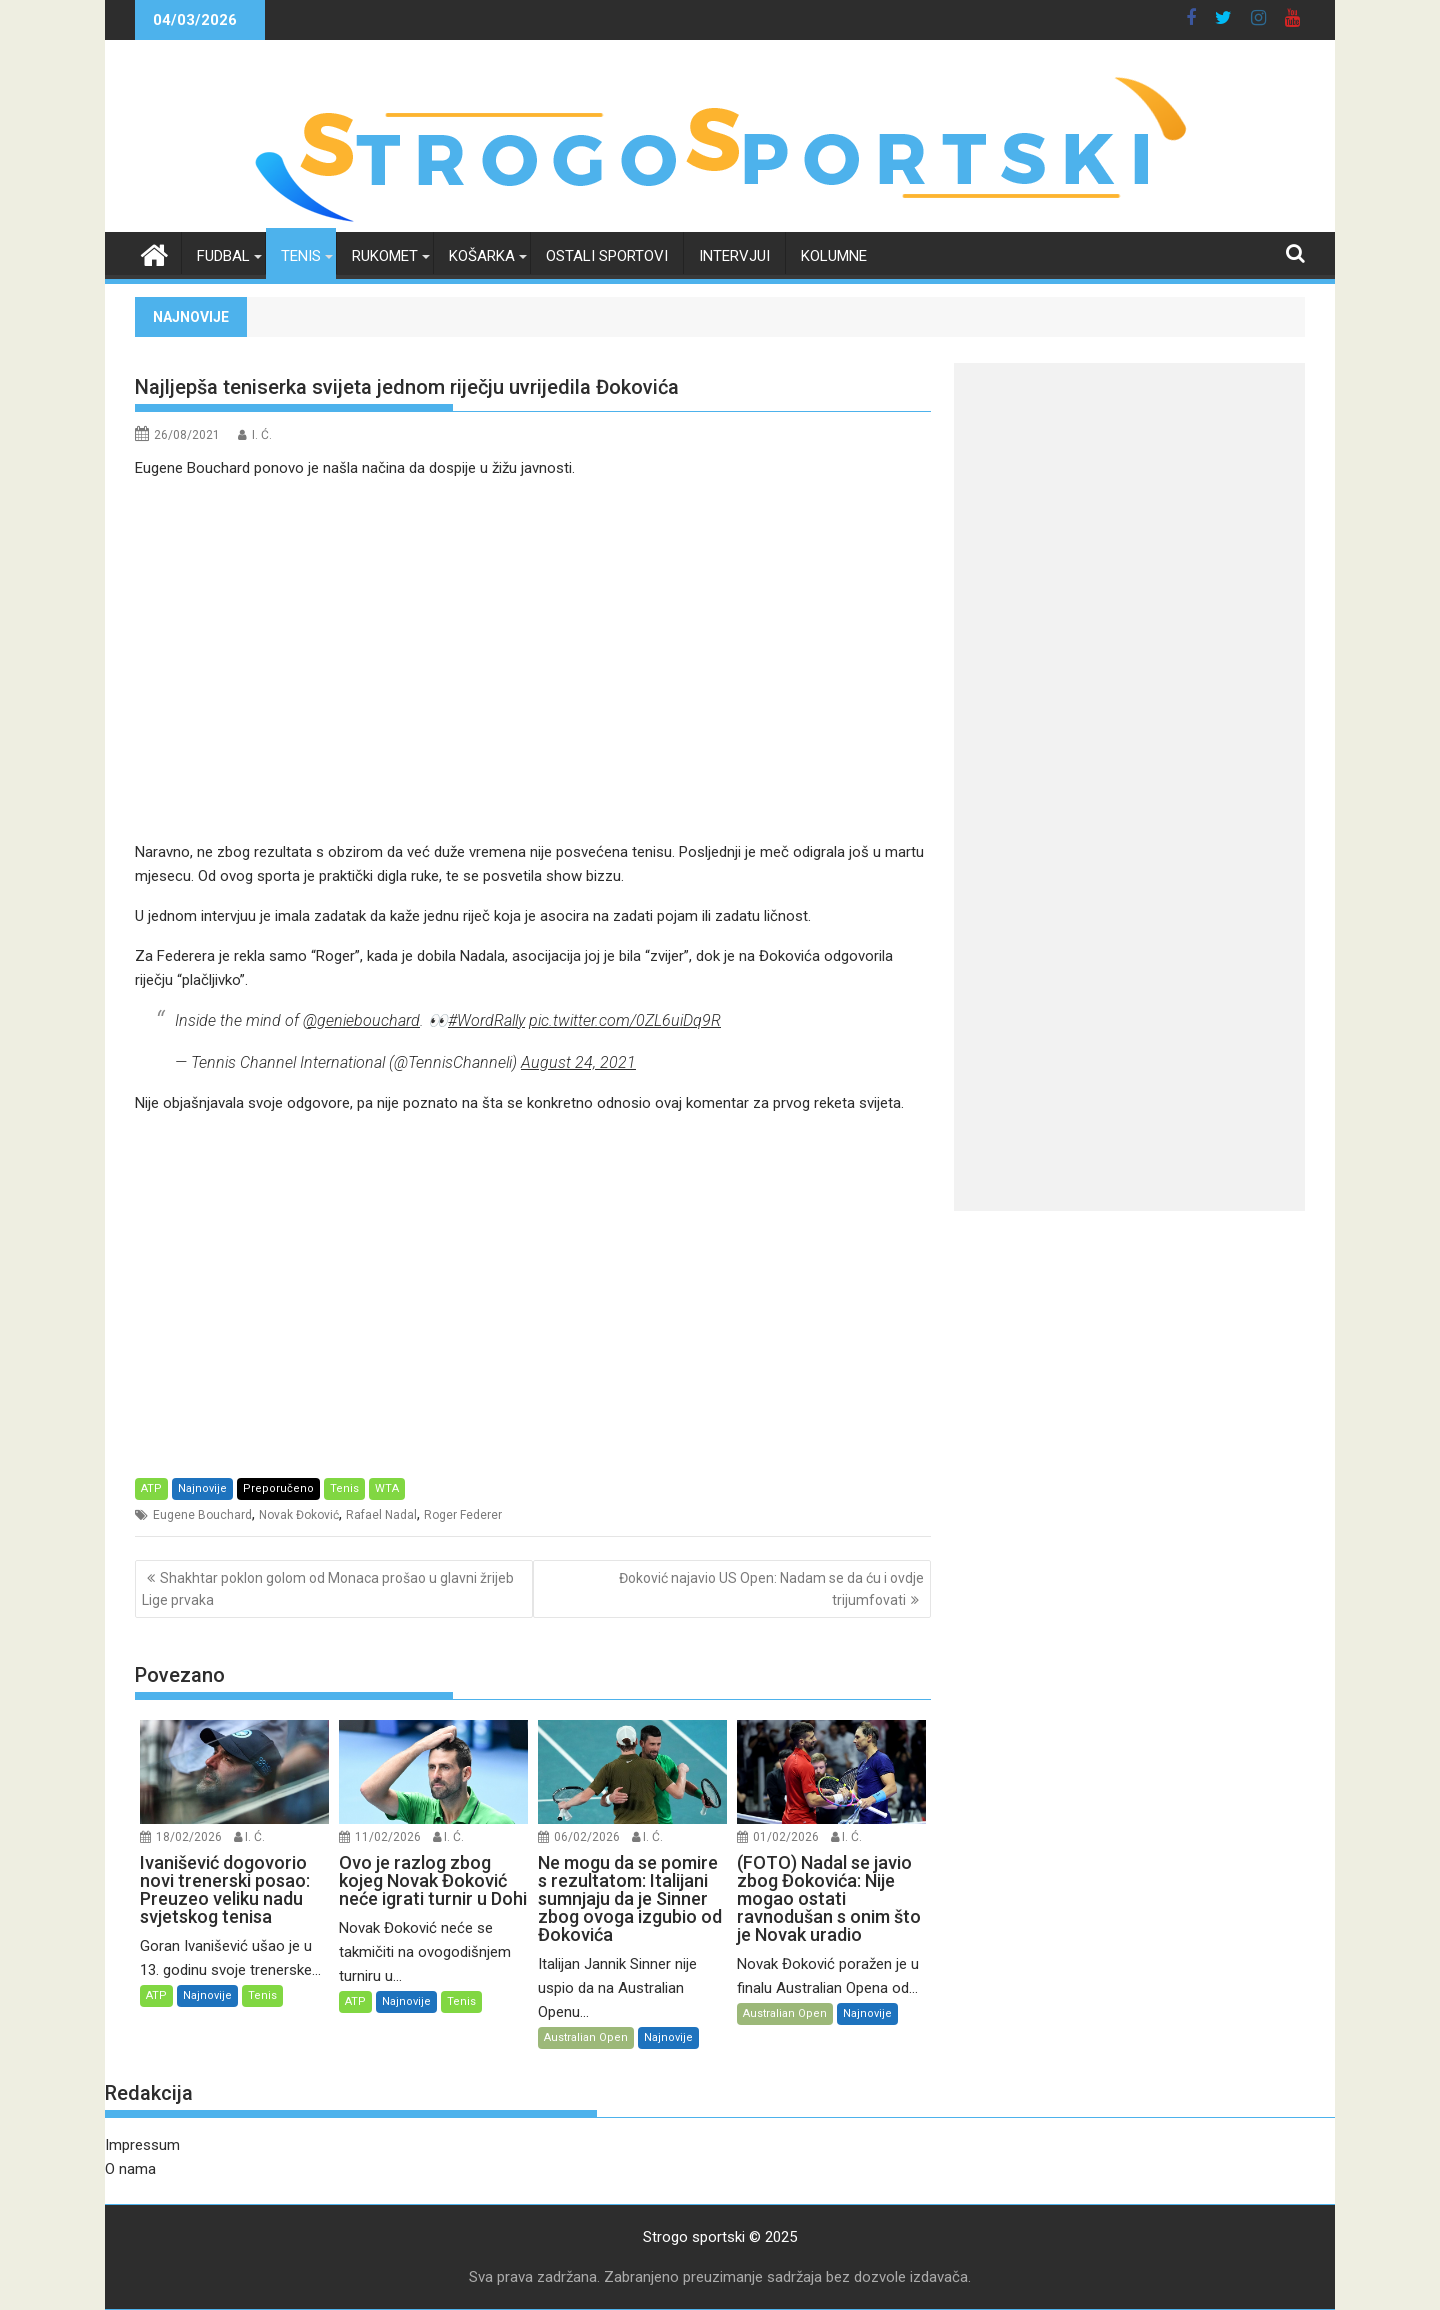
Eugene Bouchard (202, 1515)
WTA (387, 1488)
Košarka (482, 256)
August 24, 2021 (578, 1062)
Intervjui (734, 256)
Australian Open (586, 2037)
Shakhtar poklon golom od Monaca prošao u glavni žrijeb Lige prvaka (328, 1589)
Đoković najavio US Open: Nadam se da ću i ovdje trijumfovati (771, 1589)
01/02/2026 (786, 1837)
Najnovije (202, 1488)
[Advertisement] (533, 660)
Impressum (142, 2145)
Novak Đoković (299, 1515)
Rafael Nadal (381, 1515)
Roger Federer (463, 1515)
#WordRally (486, 1020)
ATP (151, 1488)
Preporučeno (278, 1488)
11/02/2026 (388, 1837)
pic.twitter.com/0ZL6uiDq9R (625, 1020)
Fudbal (223, 256)
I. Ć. (262, 435)
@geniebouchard (361, 1020)
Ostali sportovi (607, 256)
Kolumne (834, 256)
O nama (130, 2169)
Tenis (301, 256)
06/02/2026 (587, 1837)
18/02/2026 (189, 1837)
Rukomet (385, 256)
